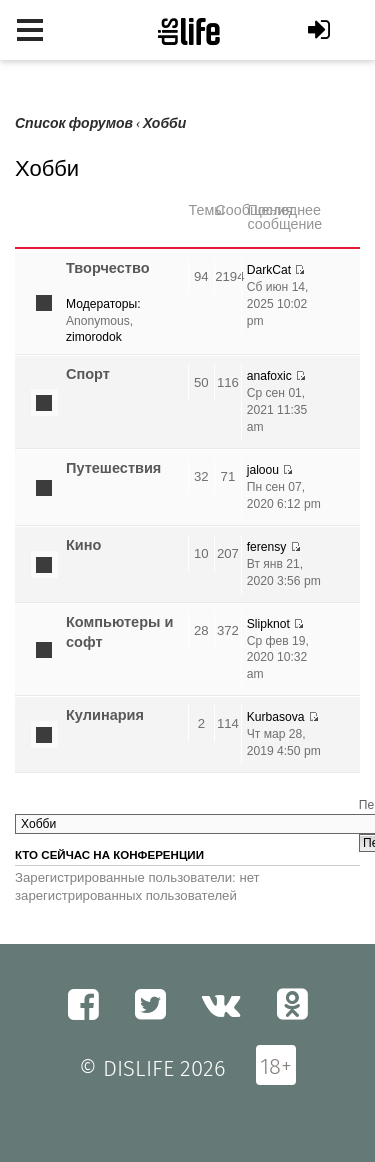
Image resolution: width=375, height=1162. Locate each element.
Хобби (164, 123)
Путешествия (113, 468)
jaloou (263, 470)
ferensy (267, 547)
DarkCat (269, 270)
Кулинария (105, 715)
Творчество (108, 268)
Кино (83, 545)
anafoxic (269, 376)
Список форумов (74, 123)
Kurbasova (276, 717)
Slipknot (268, 624)
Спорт (88, 374)
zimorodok (94, 337)
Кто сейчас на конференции (109, 855)
